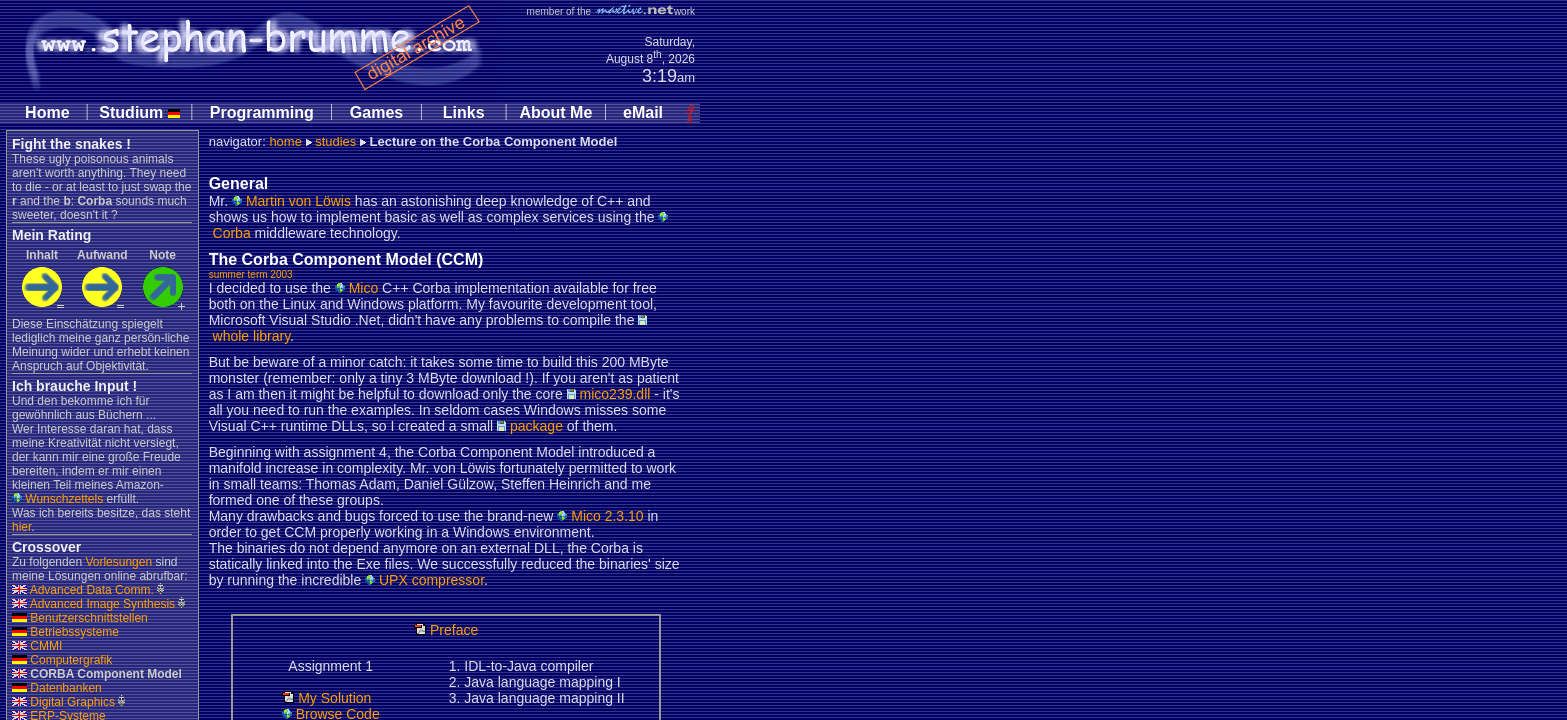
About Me (555, 112)
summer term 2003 (251, 274)
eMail (643, 112)
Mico (356, 288)
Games (376, 112)
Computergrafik (62, 660)
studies (335, 141)
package (530, 426)
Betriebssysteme (65, 632)
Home (47, 112)
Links (464, 112)
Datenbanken (57, 688)
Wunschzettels (57, 499)
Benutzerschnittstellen (80, 618)
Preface (446, 630)
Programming (262, 112)
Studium (139, 112)
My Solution (326, 698)
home (285, 141)
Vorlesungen (118, 562)
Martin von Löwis (291, 201)
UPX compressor (424, 580)
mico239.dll (609, 394)
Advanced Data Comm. (83, 590)
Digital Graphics (63, 702)
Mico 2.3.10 (600, 516)
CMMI (37, 646)
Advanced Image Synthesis (93, 604)
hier (21, 527)
